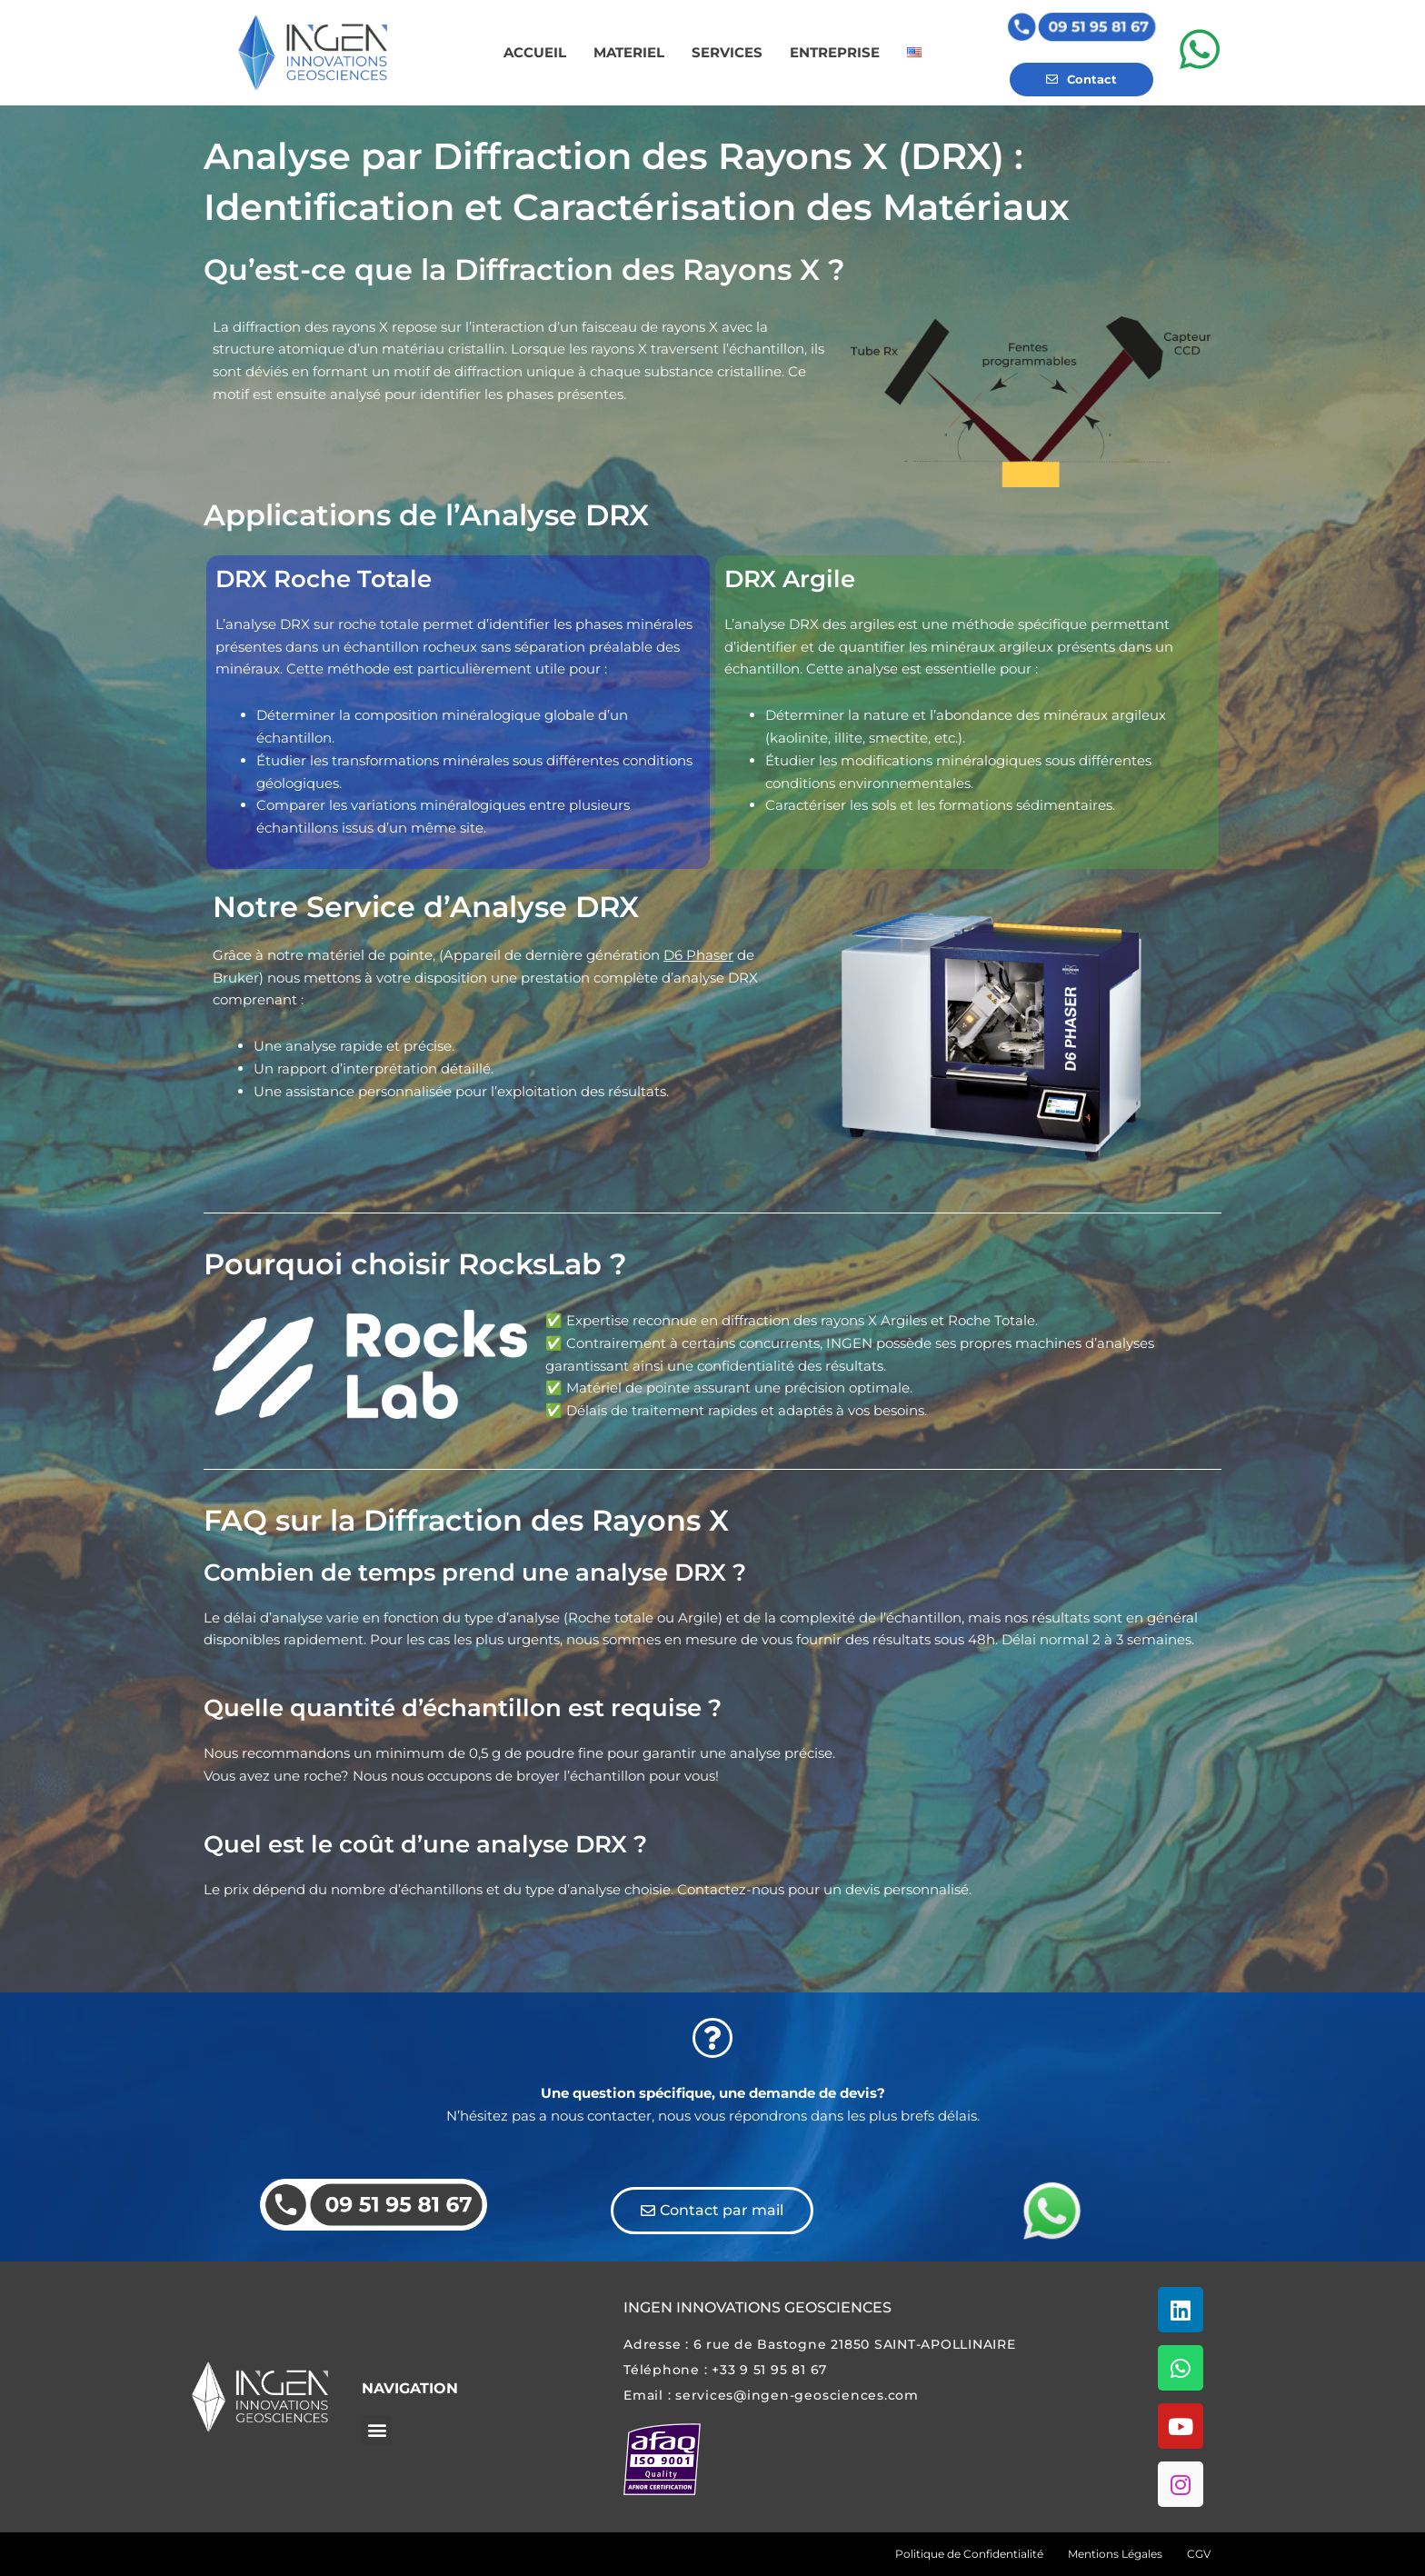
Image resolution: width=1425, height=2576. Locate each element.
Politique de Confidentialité (969, 2554)
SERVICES (727, 52)
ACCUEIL (534, 52)
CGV (1199, 2554)
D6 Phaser (698, 955)
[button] (377, 2430)
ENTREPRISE (835, 52)
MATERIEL (628, 52)
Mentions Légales (1115, 2554)
